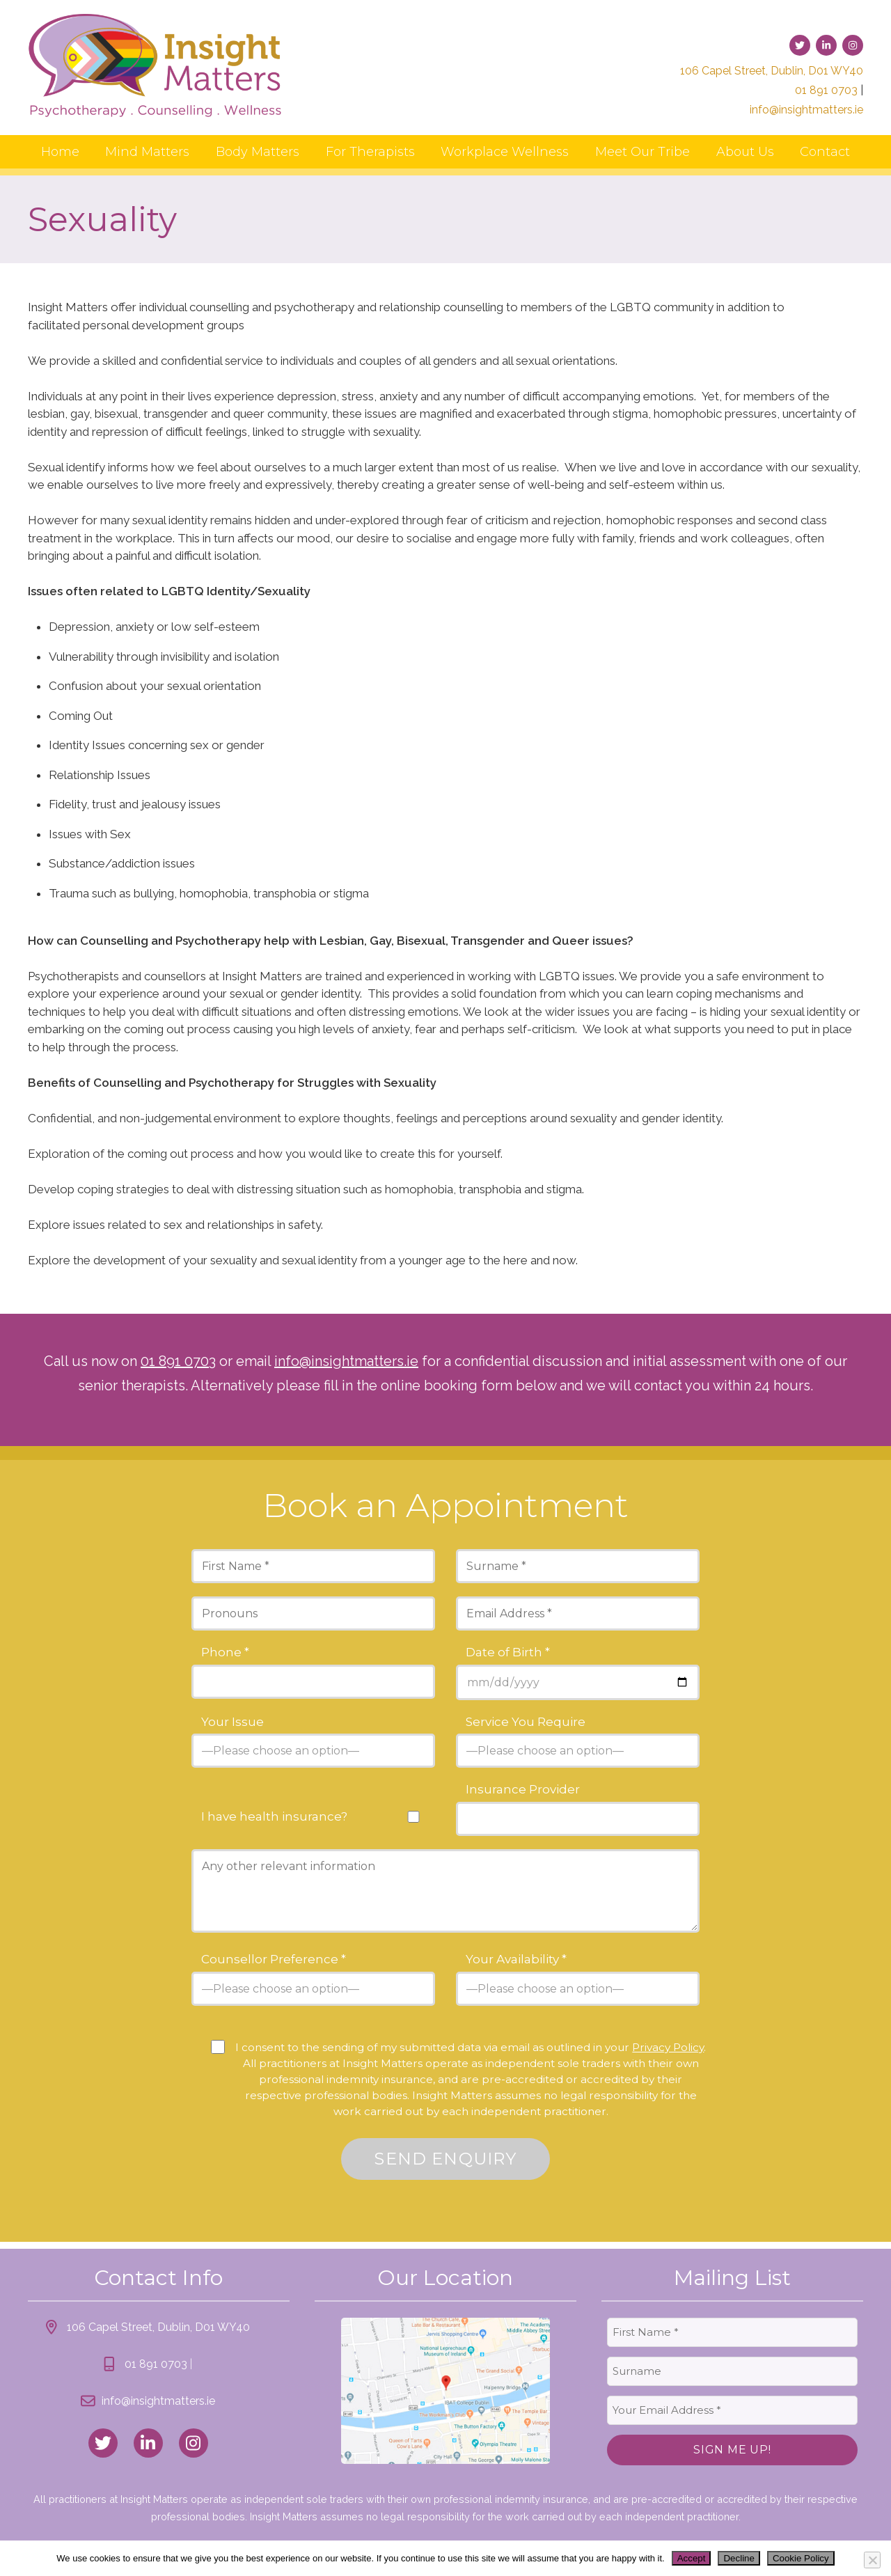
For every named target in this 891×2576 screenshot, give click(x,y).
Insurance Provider (523, 1790)
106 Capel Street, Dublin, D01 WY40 (771, 70)
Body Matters (257, 151)
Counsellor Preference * (273, 1959)
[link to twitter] (799, 45)
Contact (825, 151)
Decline (738, 2558)
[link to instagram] (852, 45)
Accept (691, 2558)
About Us (745, 151)
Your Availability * (516, 1959)
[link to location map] (445, 2391)
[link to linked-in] (826, 45)
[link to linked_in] (148, 2443)
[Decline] (872, 2560)
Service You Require (525, 1722)
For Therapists (370, 151)
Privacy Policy (668, 2047)
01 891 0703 (826, 90)
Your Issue (232, 1722)
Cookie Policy (801, 2558)
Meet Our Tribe (642, 151)
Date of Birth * (508, 1652)
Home (60, 151)
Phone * (225, 1652)
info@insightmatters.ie (806, 109)
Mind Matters (147, 151)
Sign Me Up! (732, 2449)
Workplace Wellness (505, 151)
